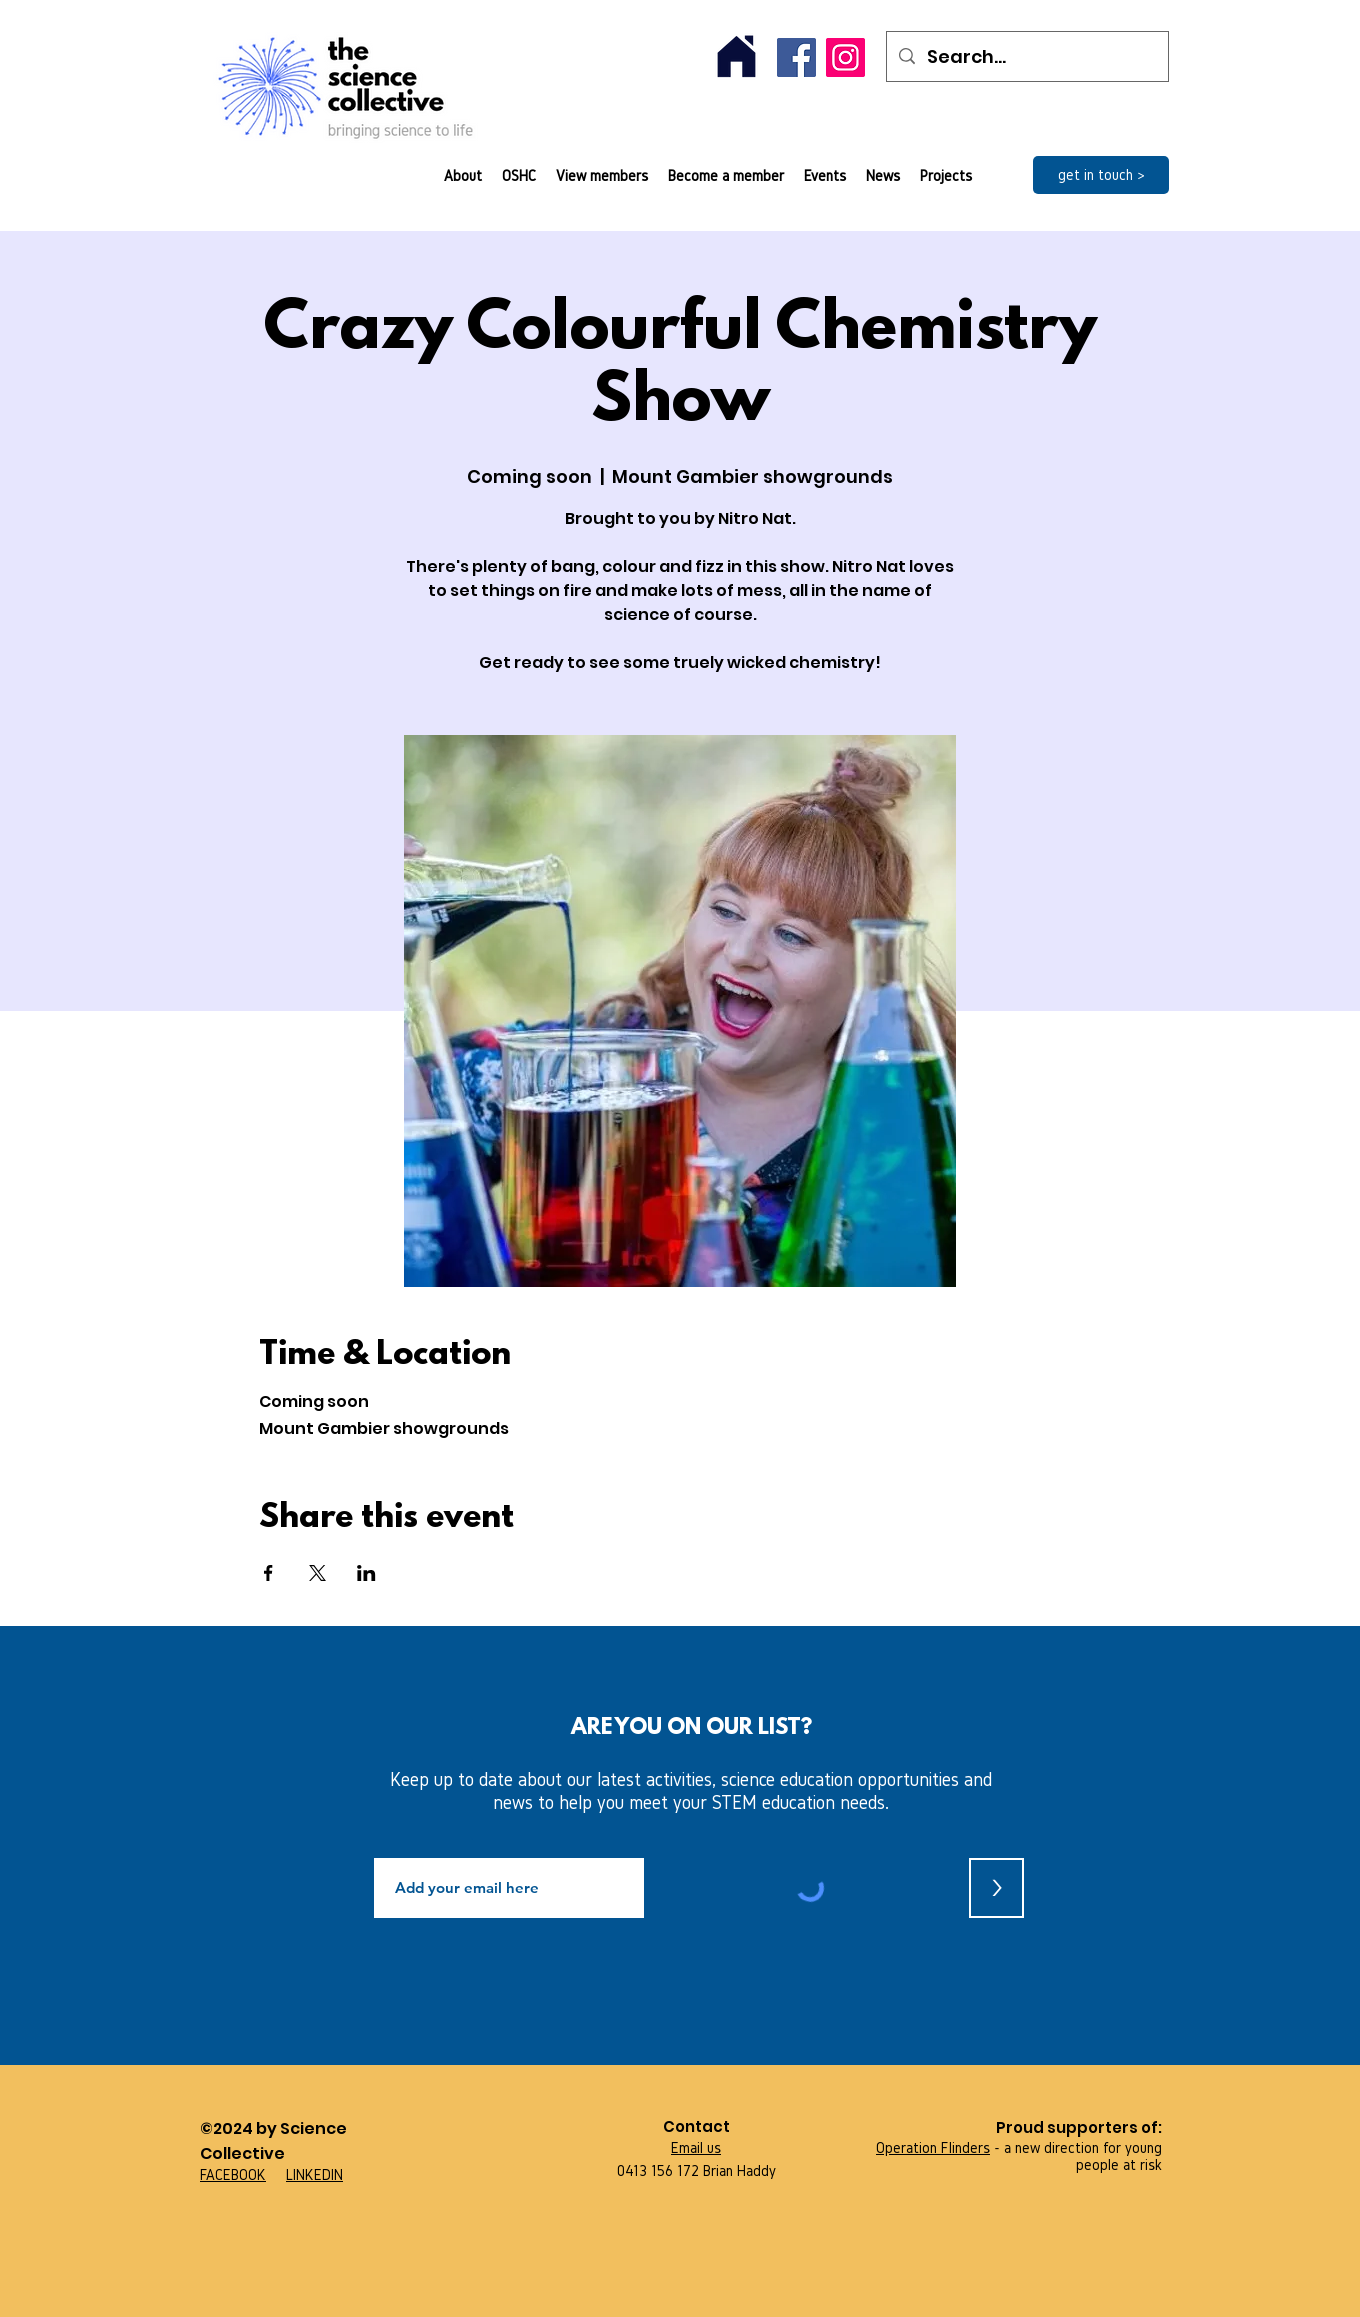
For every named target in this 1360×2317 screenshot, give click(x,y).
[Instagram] (845, 57)
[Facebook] (796, 57)
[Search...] (1026, 56)
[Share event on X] (317, 1573)
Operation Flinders (933, 2147)
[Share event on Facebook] (268, 1573)
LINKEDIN (314, 2174)
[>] (996, 1888)
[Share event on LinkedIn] (366, 1573)
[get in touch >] (1101, 175)
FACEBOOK (233, 2174)
